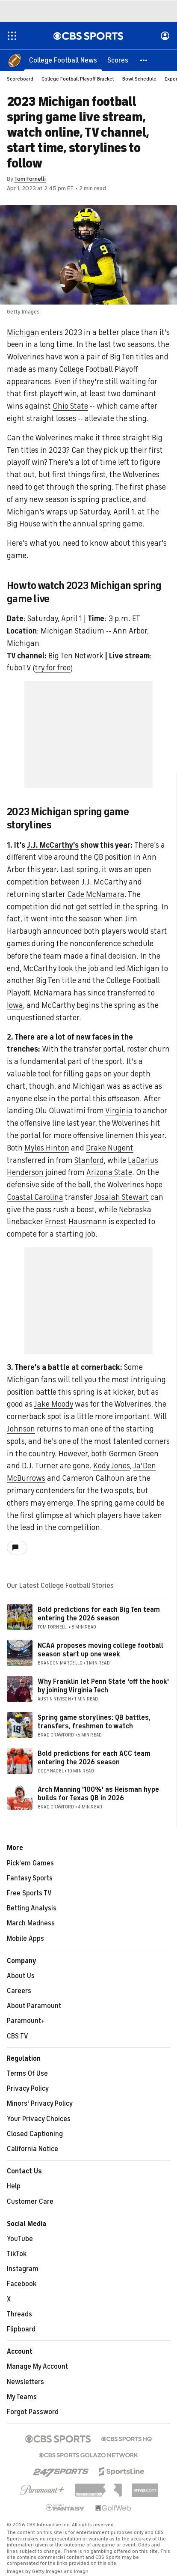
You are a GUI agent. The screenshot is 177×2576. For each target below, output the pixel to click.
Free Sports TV (29, 1893)
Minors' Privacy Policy (40, 2103)
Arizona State (109, 1172)
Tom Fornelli (30, 178)
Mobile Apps (25, 1938)
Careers (19, 1991)
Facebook (21, 2284)
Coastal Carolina (35, 1197)
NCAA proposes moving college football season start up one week (100, 1649)
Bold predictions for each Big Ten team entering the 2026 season (99, 1613)
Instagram (22, 2269)
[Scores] (117, 60)
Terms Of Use (27, 2073)
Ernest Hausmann (76, 1221)
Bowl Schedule (139, 79)
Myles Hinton (46, 1148)
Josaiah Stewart (121, 1197)
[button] (144, 60)
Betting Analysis (31, 1908)
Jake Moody (53, 1404)
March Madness (31, 1923)
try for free (53, 667)
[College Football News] (63, 60)
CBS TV (17, 2036)
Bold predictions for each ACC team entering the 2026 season (94, 1757)
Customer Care (30, 2201)
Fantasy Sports (30, 1878)
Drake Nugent (109, 1148)
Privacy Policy (28, 2088)
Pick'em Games (30, 1863)
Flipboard (21, 2329)
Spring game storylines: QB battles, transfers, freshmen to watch (94, 1721)
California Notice (32, 2149)
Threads (19, 2314)
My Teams (22, 2397)
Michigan (23, 332)
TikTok (17, 2254)
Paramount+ (26, 2021)
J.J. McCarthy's (53, 845)
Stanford (89, 1160)
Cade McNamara (95, 894)
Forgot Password (33, 2412)
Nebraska (135, 1209)
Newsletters (25, 2382)
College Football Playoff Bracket (77, 79)
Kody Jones (111, 1465)
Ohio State (70, 406)
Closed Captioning (35, 2134)
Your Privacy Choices (39, 2119)
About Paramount (34, 2006)
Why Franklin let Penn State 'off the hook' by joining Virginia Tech (103, 1685)
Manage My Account (37, 2366)
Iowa (15, 1005)
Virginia (119, 1110)
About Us (21, 1976)
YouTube (20, 2239)
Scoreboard (20, 79)
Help (14, 2186)
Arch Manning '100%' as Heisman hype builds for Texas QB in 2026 (98, 1793)
